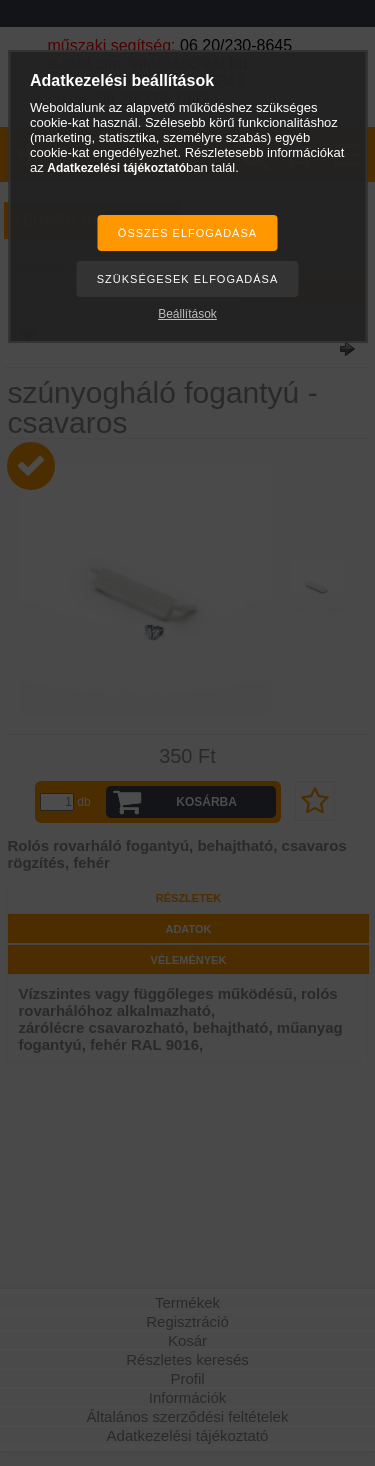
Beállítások (187, 314)
